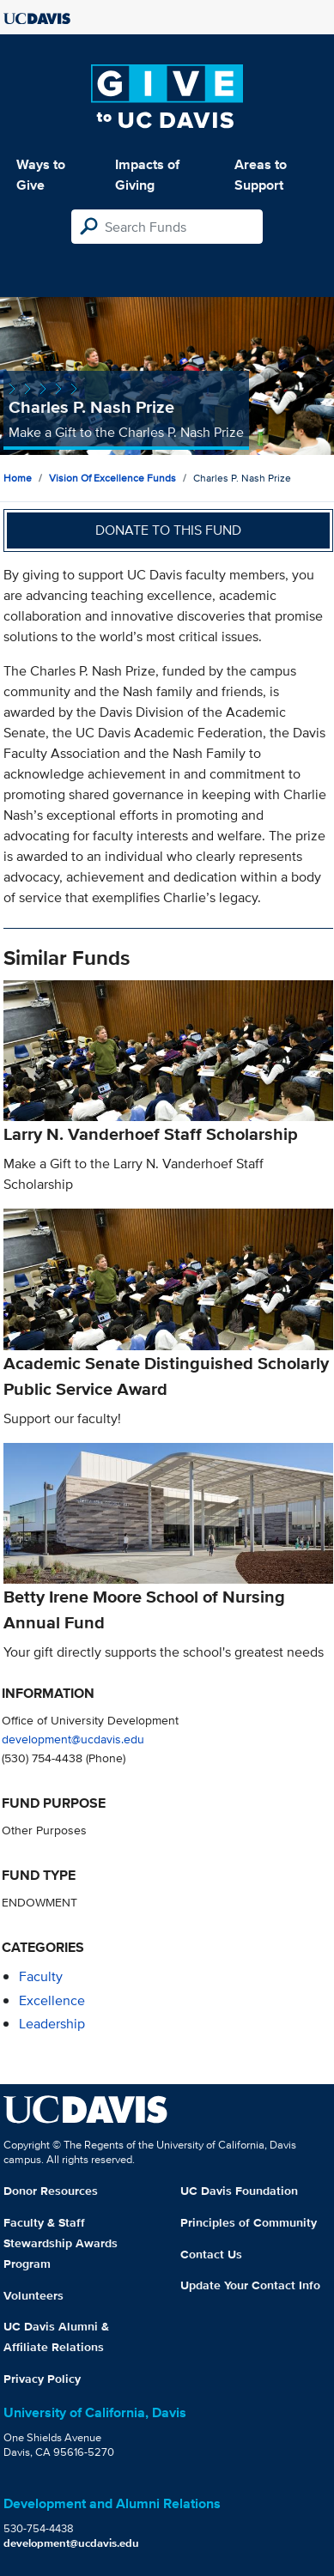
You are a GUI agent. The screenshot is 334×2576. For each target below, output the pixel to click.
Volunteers (33, 2295)
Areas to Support (260, 175)
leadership (52, 2024)
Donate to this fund (168, 530)
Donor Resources (50, 2190)
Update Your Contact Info (250, 2285)
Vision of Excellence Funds (112, 477)
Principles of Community (248, 2222)
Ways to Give (40, 175)
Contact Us (211, 2254)
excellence (52, 2000)
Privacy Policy (42, 2378)
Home (17, 477)
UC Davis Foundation (239, 2190)
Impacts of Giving (147, 175)
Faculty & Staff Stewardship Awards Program (60, 2243)
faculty (41, 1976)
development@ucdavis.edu (73, 1739)
